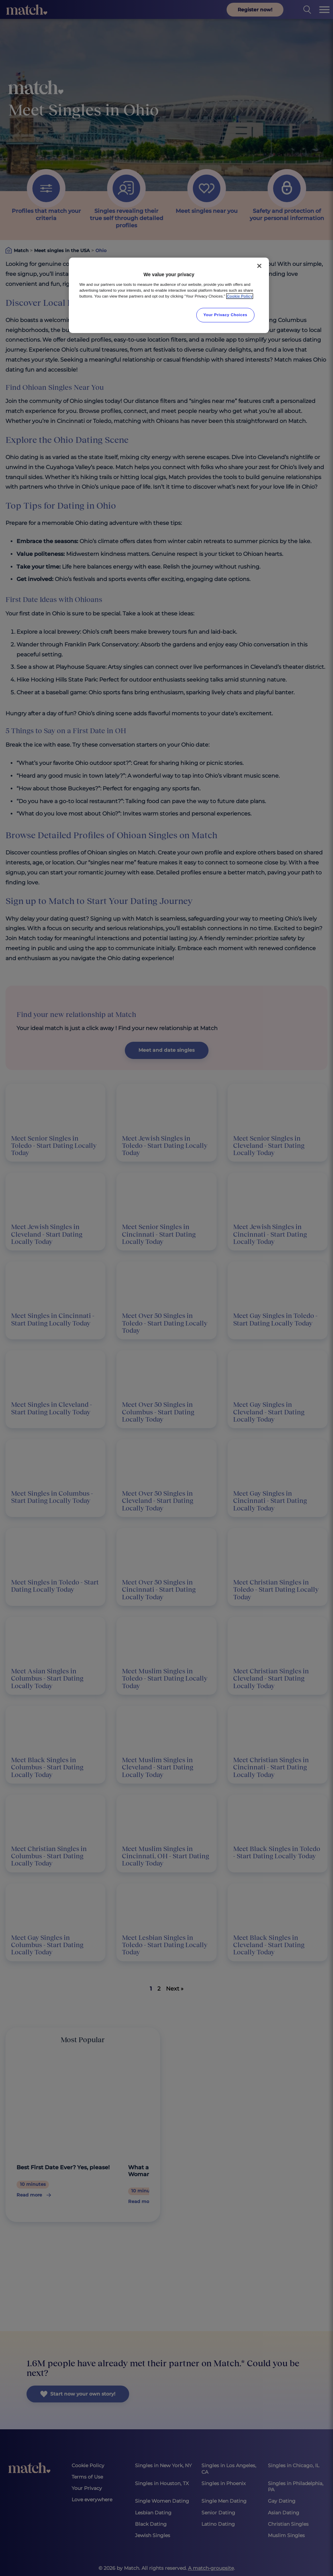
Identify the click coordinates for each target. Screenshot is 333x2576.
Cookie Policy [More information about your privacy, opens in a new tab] (240, 296)
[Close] (259, 265)
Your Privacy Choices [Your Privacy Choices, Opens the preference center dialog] (226, 315)
